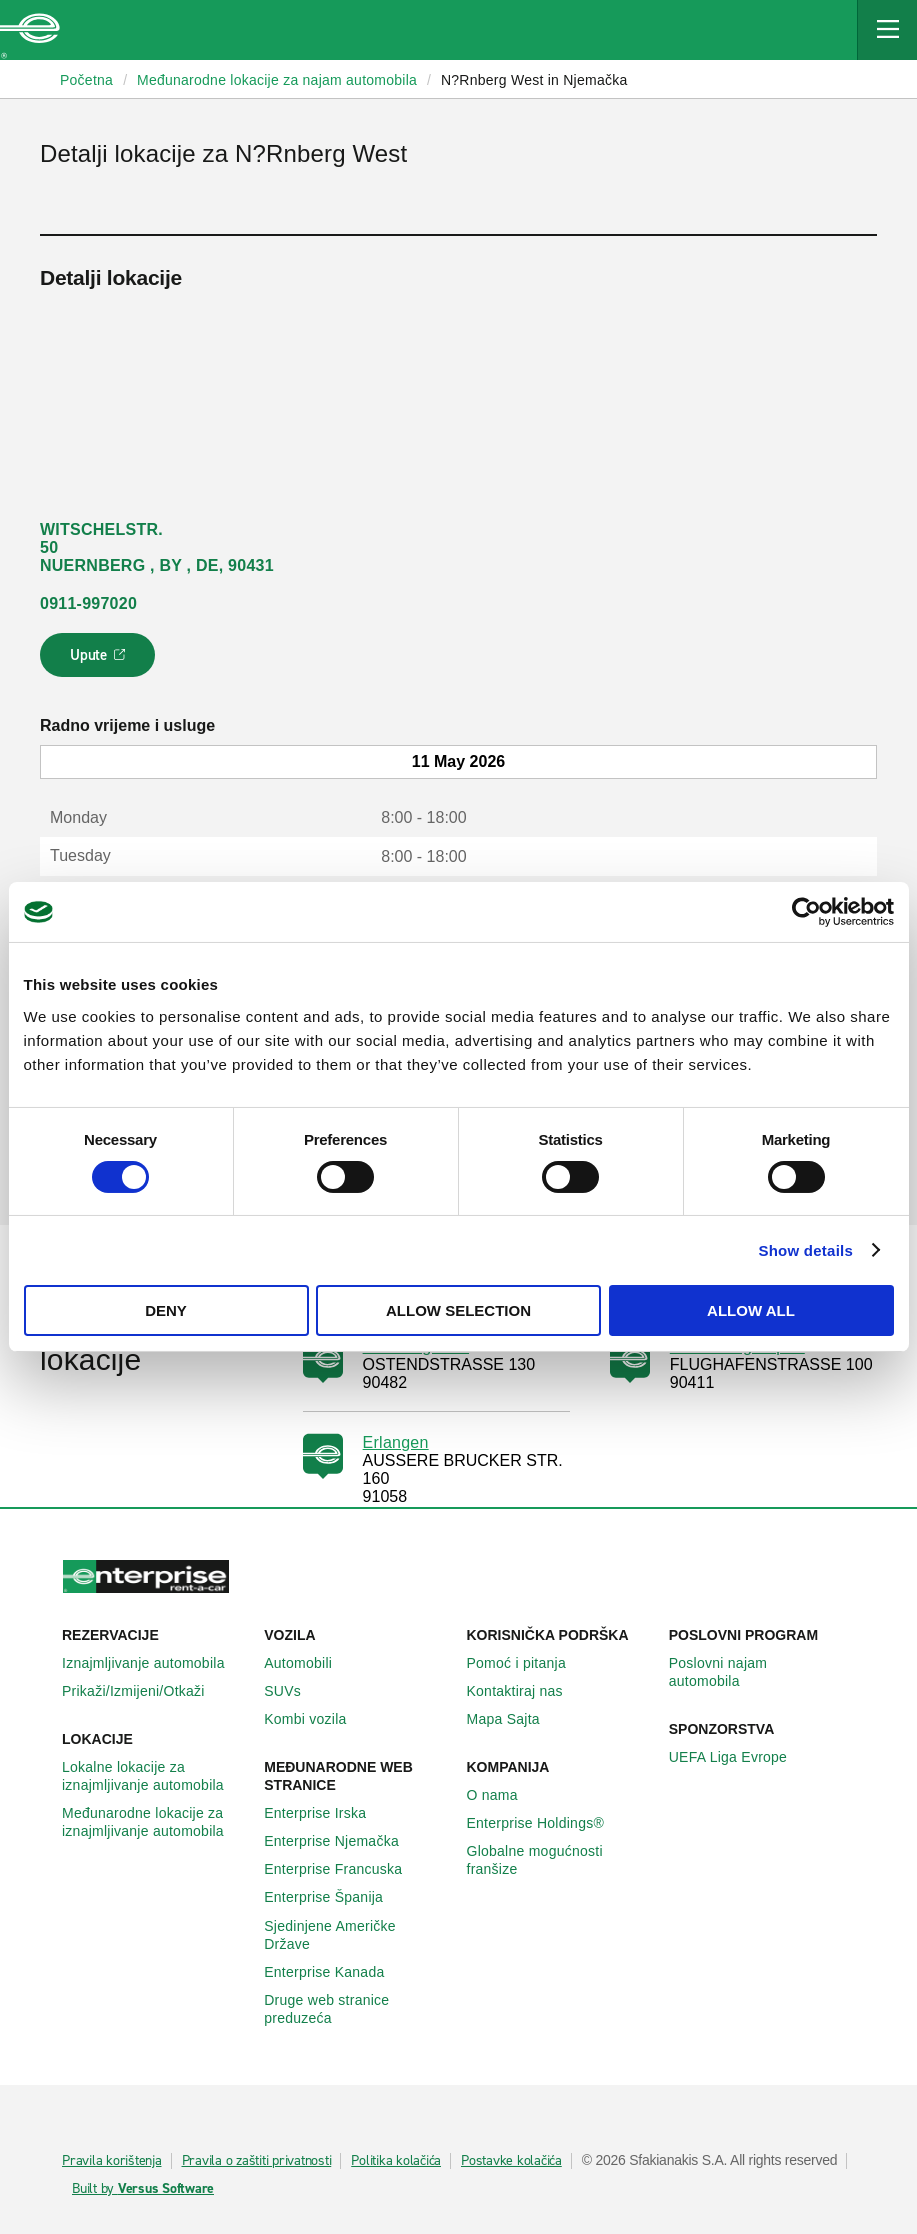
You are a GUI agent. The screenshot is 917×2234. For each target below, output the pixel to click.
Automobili (309, 1663)
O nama (503, 1795)
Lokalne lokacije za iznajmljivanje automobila (155, 1776)
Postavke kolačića (511, 2161)
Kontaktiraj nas (526, 1691)
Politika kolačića (396, 2161)
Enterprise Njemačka (342, 1841)
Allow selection (458, 1310)
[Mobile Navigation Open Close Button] (887, 30)
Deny (166, 1310)
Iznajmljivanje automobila (154, 1663)
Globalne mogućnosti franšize (560, 1860)
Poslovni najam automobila (762, 1672)
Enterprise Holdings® (547, 1823)
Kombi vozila (316, 1719)
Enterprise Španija (334, 1897)
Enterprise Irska (326, 1813)
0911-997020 (88, 603)
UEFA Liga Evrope (739, 1757)
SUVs (293, 1691)
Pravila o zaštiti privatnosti (257, 2161)
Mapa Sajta (514, 1719)
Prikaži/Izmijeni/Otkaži (144, 1691)
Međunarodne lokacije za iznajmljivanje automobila (155, 1822)
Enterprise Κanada (335, 1972)
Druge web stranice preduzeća (357, 2009)
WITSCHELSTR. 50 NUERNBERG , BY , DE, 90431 (157, 547)
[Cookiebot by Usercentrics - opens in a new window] (806, 912)
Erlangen (396, 1442)
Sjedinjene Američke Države (357, 1935)
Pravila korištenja (112, 2161)
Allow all (751, 1310)
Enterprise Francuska (344, 1869)
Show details (805, 1250)
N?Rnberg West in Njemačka (534, 80)
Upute (100, 661)
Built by (143, 2189)
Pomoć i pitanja (527, 1663)
